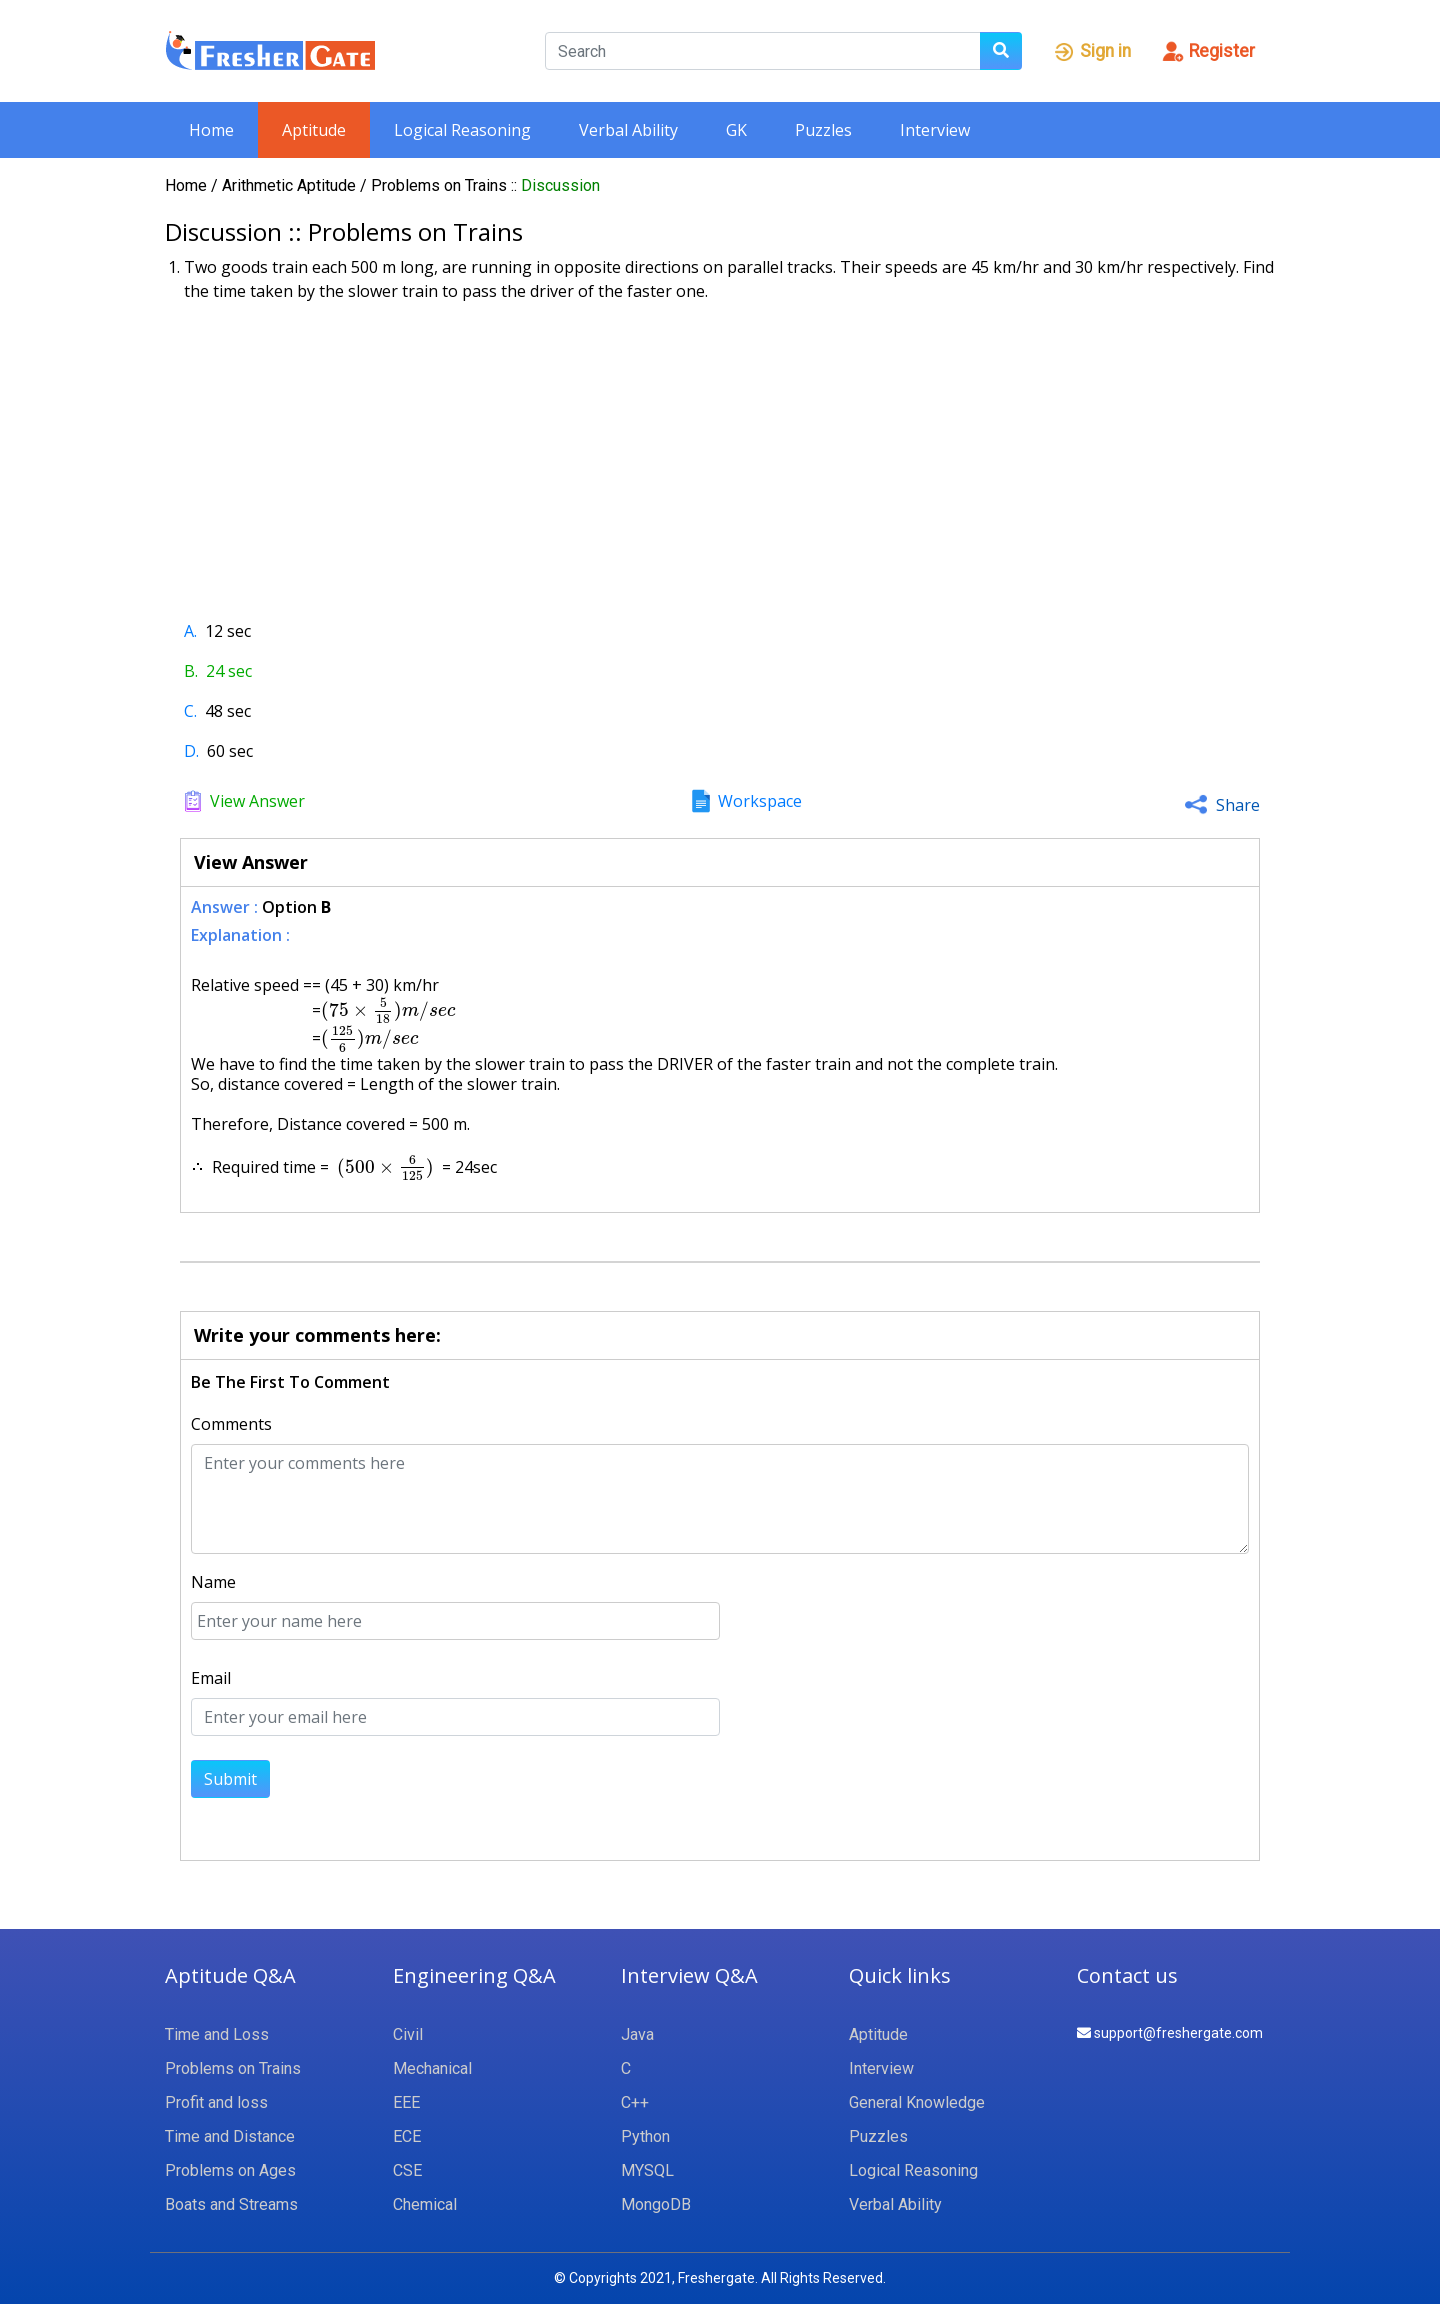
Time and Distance (230, 2136)
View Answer (257, 801)
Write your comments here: (317, 1335)
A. (190, 631)
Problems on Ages (230, 2170)
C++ (635, 2102)
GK (736, 130)
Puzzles (823, 130)
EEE (406, 2102)
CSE (407, 2170)
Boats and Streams (231, 2204)
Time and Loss (217, 2034)
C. (190, 711)
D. (191, 751)
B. (191, 671)
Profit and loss (216, 2102)
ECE (407, 2136)
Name (213, 1582)
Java (637, 2034)
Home (211, 130)
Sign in (1091, 51)
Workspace (760, 801)
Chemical (425, 2204)
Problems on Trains (441, 185)
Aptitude (314, 130)
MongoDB (656, 2204)
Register (1208, 51)
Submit (230, 1779)
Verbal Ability (628, 130)
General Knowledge (917, 2102)
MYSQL (647, 2170)
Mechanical (432, 2068)
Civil (408, 2034)
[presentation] (388, 1011)
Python (645, 2136)
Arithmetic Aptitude (291, 185)
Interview (935, 130)
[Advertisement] (720, 453)
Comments (231, 1424)
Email (211, 1678)
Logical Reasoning (462, 130)
